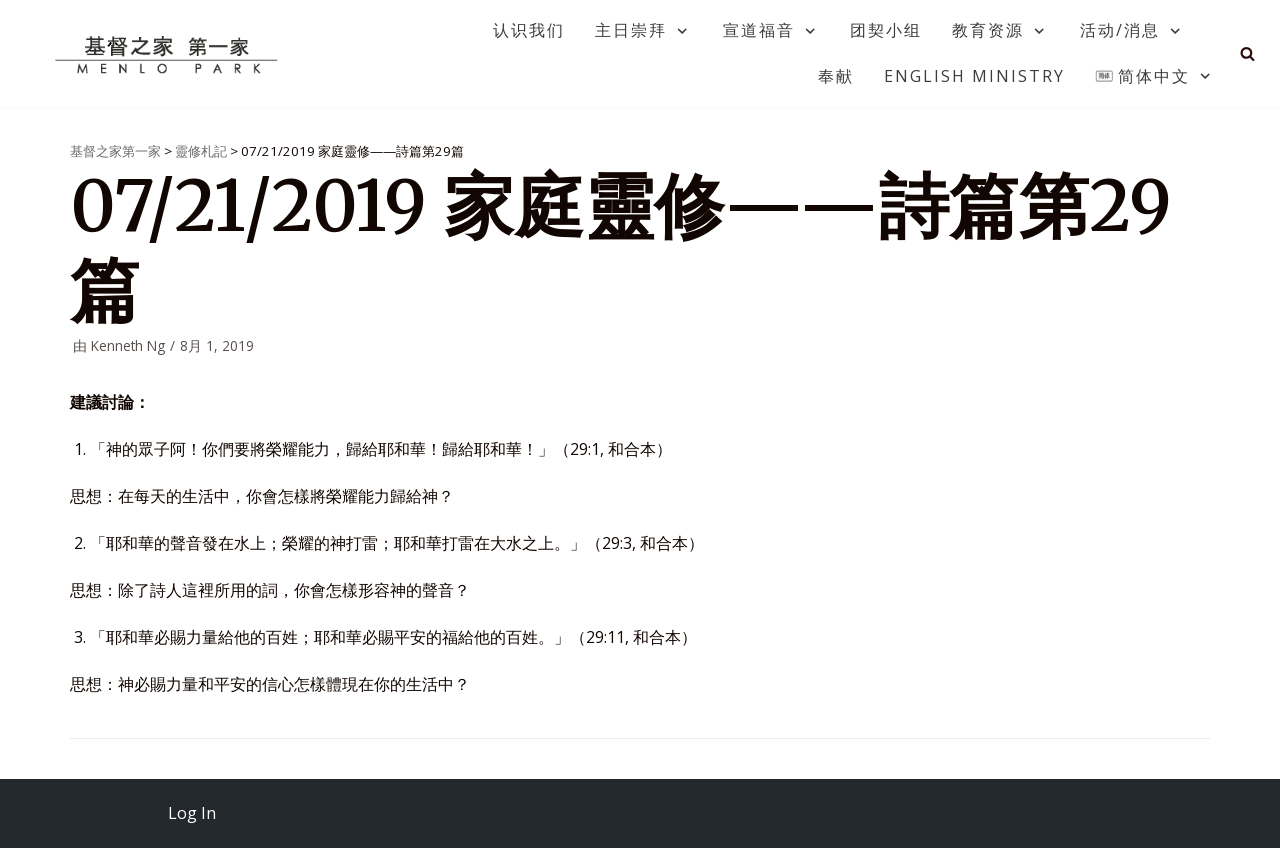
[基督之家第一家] (169, 54)
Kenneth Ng (128, 345)
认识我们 (529, 30)
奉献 (836, 76)
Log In (192, 813)
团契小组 (886, 30)
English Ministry (974, 76)
